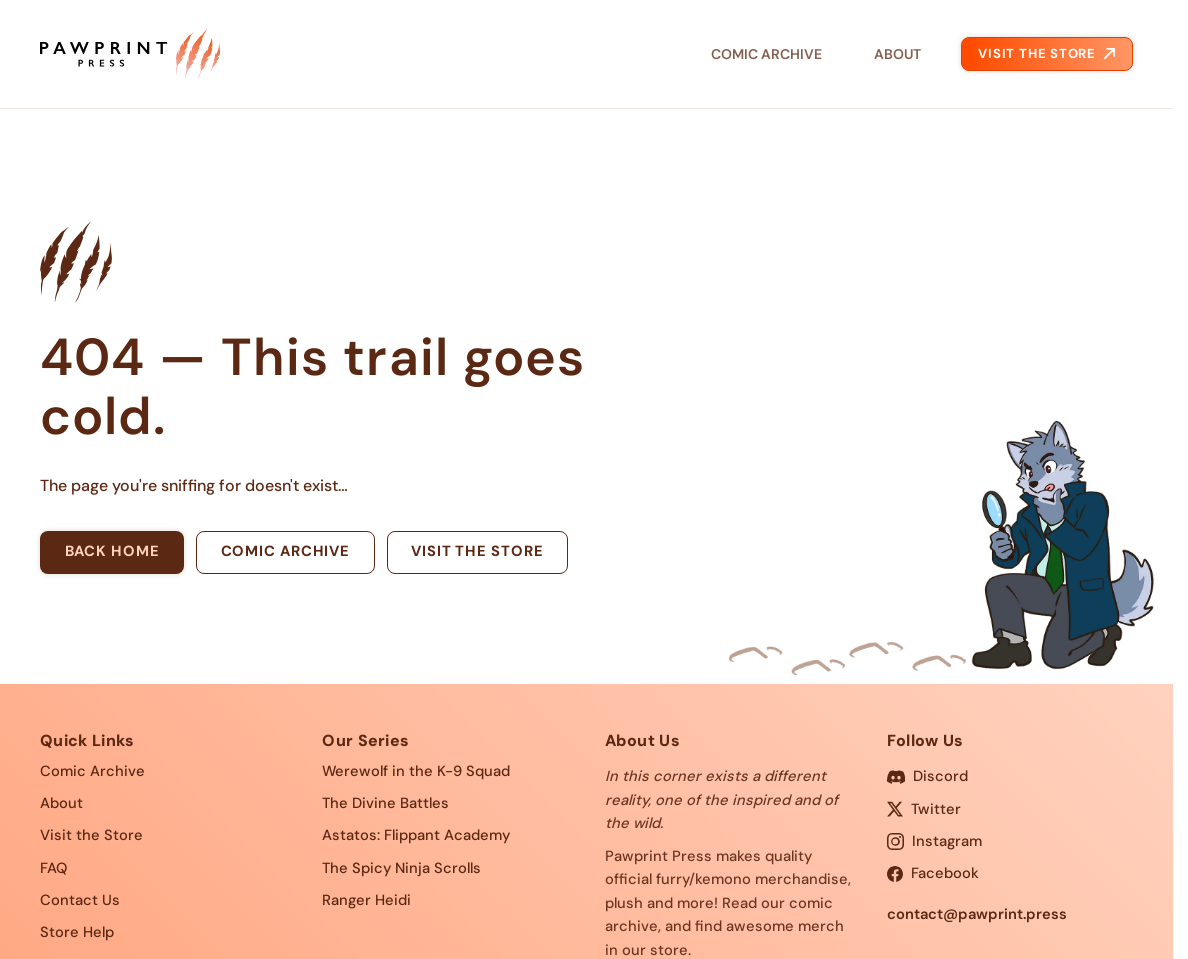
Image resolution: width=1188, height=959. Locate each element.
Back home (112, 551)
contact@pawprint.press (977, 914)
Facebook (933, 873)
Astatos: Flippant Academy (416, 835)
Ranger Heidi (366, 900)
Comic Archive (766, 54)
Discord (927, 776)
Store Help (77, 932)
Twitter (924, 809)
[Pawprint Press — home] (130, 54)
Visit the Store (1046, 53)
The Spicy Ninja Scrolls (401, 868)
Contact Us (80, 900)
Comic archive (285, 551)
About (897, 54)
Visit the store (477, 551)
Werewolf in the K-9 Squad (416, 771)
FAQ (53, 868)
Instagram (934, 841)
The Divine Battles (385, 803)
